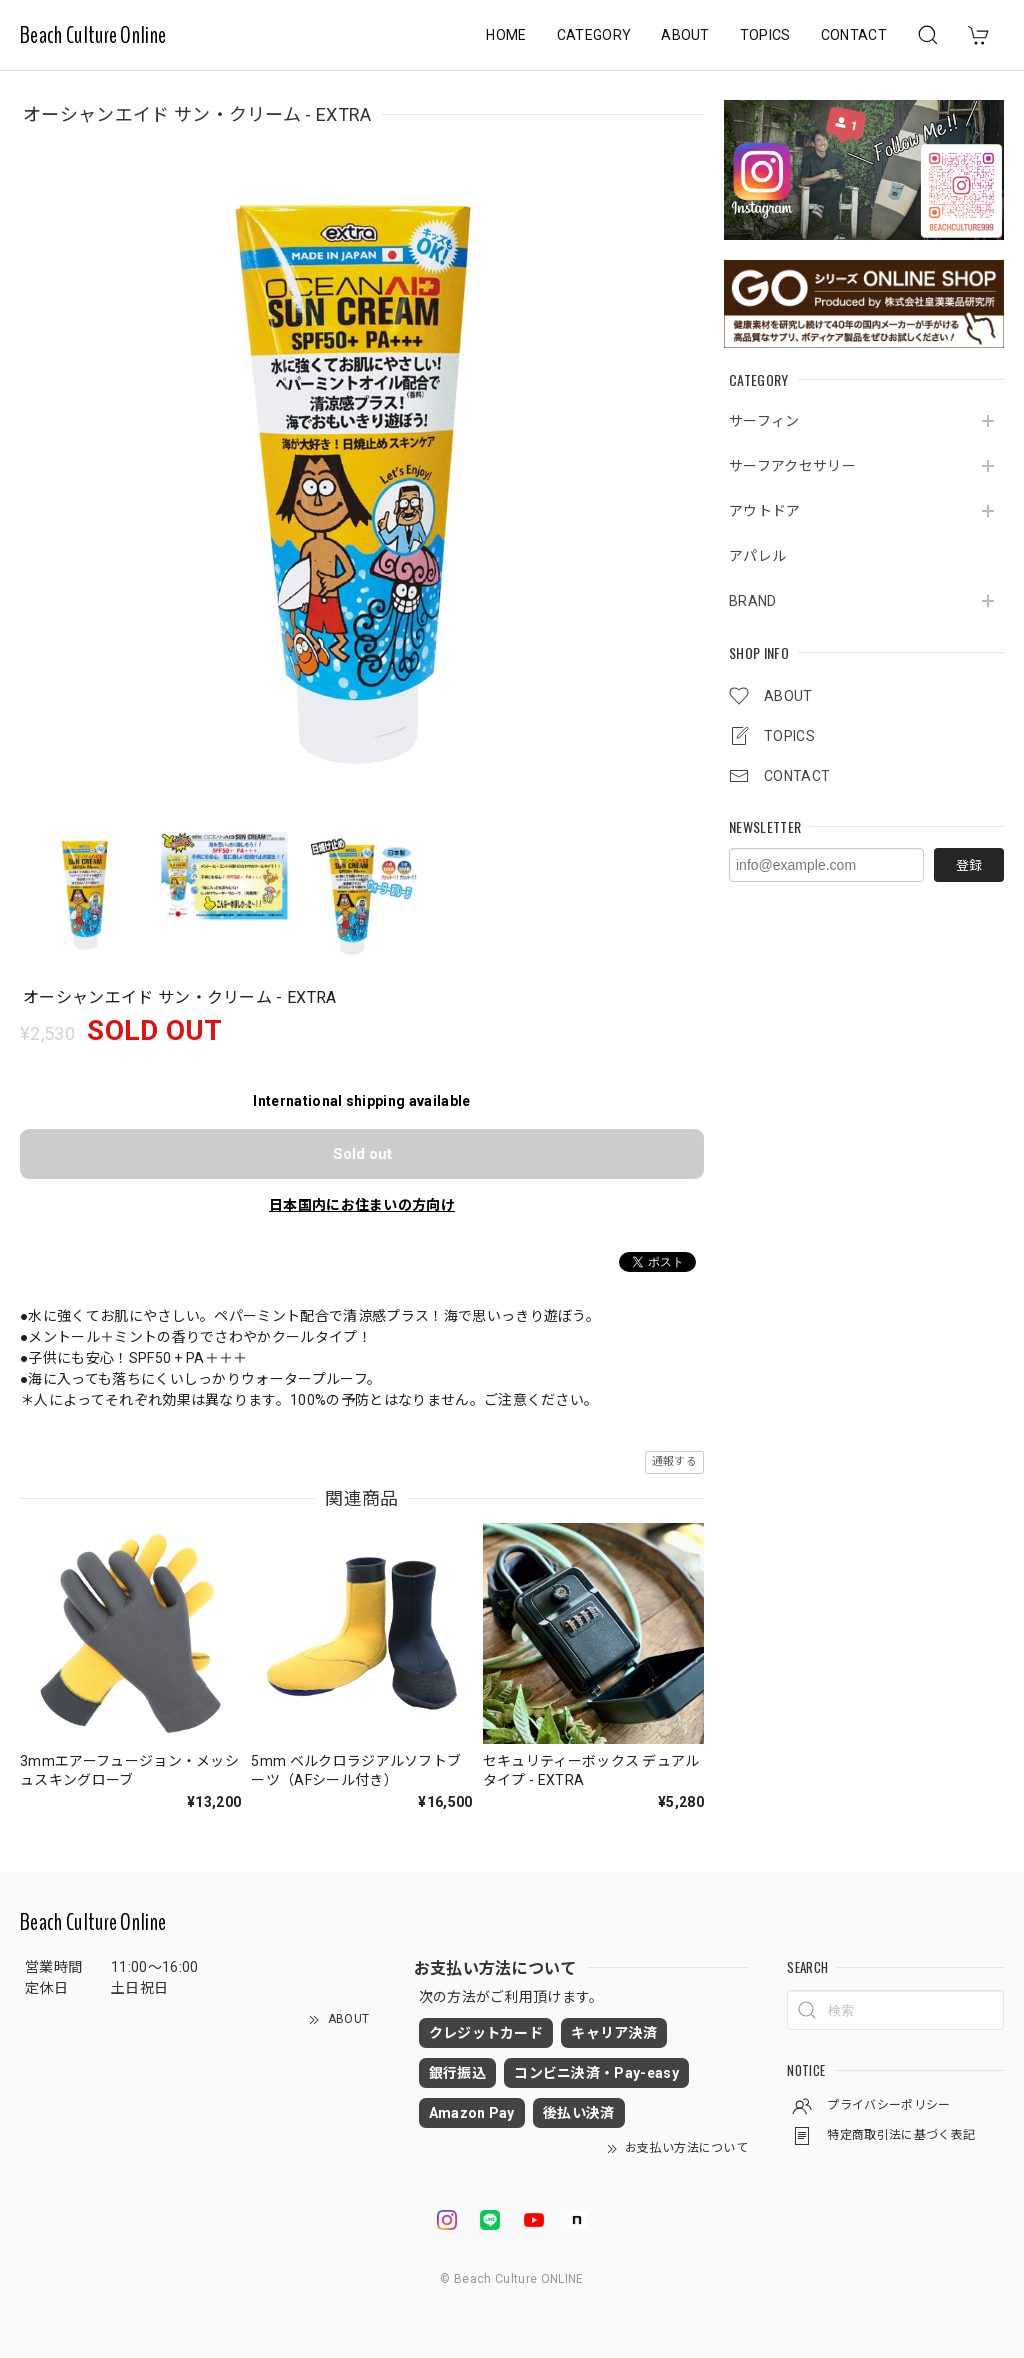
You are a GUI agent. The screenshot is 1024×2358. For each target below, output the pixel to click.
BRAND (753, 601)
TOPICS (765, 35)
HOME (506, 35)
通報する (674, 1460)
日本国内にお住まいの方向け (362, 1204)
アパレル (757, 556)
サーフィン (764, 421)
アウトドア (765, 511)
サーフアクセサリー (792, 466)
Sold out (362, 1153)
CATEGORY (594, 35)
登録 (969, 865)
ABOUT (685, 35)
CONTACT (854, 35)
